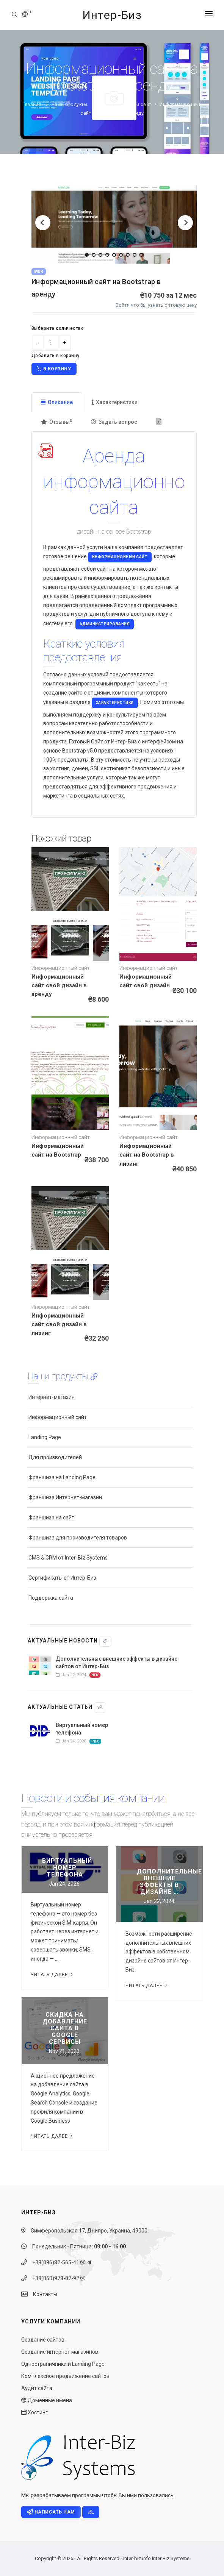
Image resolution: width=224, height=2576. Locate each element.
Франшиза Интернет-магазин (65, 1497)
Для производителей (55, 1457)
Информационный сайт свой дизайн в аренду (59, 985)
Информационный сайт (124, 104)
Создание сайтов (42, 2340)
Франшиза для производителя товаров (77, 1538)
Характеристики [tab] (115, 402)
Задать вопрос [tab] (114, 422)
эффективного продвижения (135, 787)
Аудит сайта (36, 2388)
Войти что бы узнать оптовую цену (156, 305)
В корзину (54, 369)
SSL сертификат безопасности (128, 768)
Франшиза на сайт (51, 1517)
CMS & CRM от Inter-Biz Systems (68, 1558)
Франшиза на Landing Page (62, 1477)
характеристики (115, 703)
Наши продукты (70, 104)
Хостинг (34, 2412)
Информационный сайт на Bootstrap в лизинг (146, 1155)
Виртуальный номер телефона (82, 1729)
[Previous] (42, 222)
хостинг (59, 768)
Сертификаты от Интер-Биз (62, 1578)
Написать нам (51, 2512)
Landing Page (44, 1437)
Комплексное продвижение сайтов (65, 2376)
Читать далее (52, 1974)
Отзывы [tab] (56, 421)
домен (80, 768)
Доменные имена (46, 2400)
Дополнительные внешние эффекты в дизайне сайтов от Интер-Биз (116, 1662)
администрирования (105, 624)
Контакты (43, 2294)
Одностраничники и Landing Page (63, 2364)
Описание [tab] (57, 402)
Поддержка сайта (50, 1598)
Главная (32, 104)
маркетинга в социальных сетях (83, 796)
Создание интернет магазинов (59, 2352)
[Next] (185, 222)
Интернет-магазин (51, 1397)
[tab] (160, 422)
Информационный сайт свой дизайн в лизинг (59, 1324)
